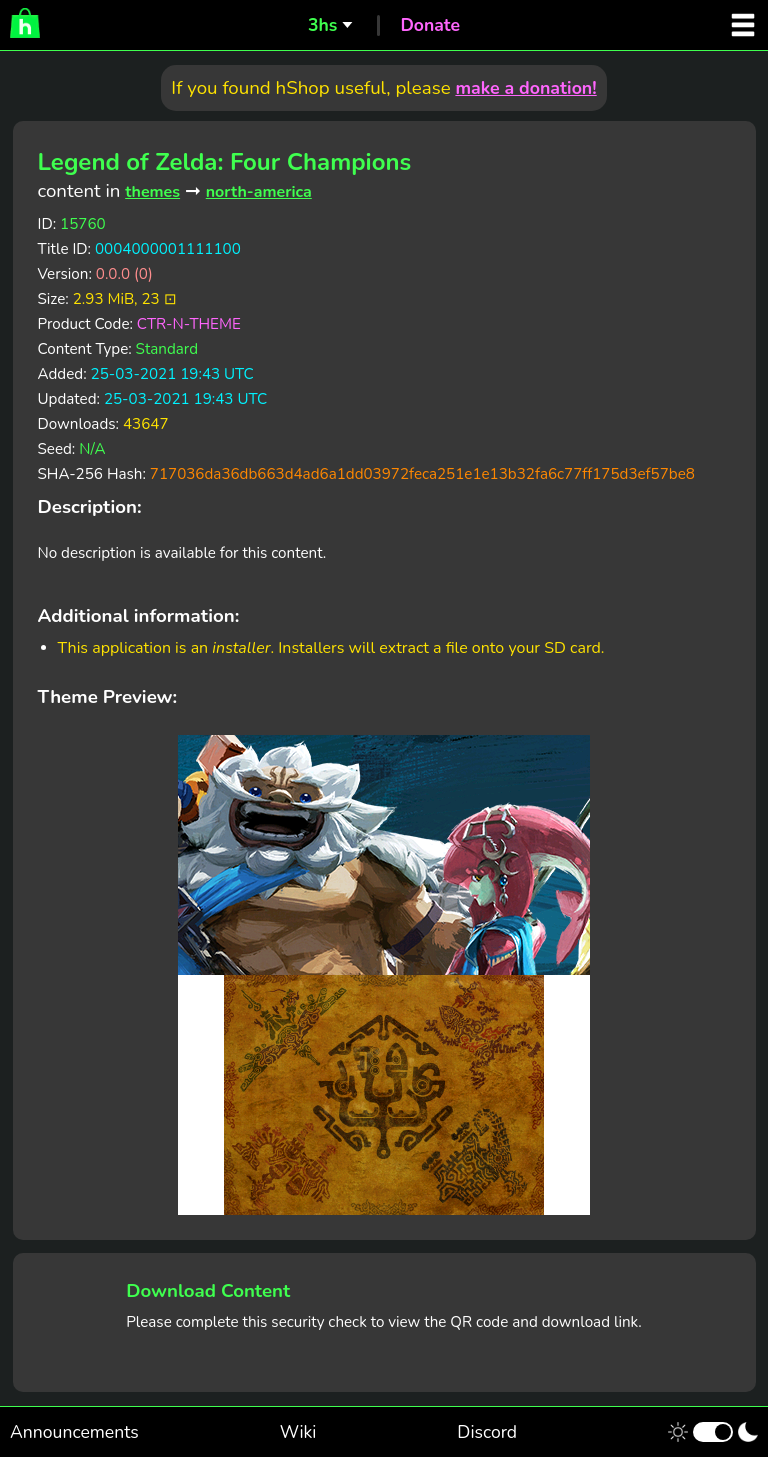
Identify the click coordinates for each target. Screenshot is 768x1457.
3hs (322, 25)
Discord (487, 1432)
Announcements (74, 1432)
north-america (259, 192)
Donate (430, 25)
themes (152, 192)
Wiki (298, 1432)
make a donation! (525, 88)
